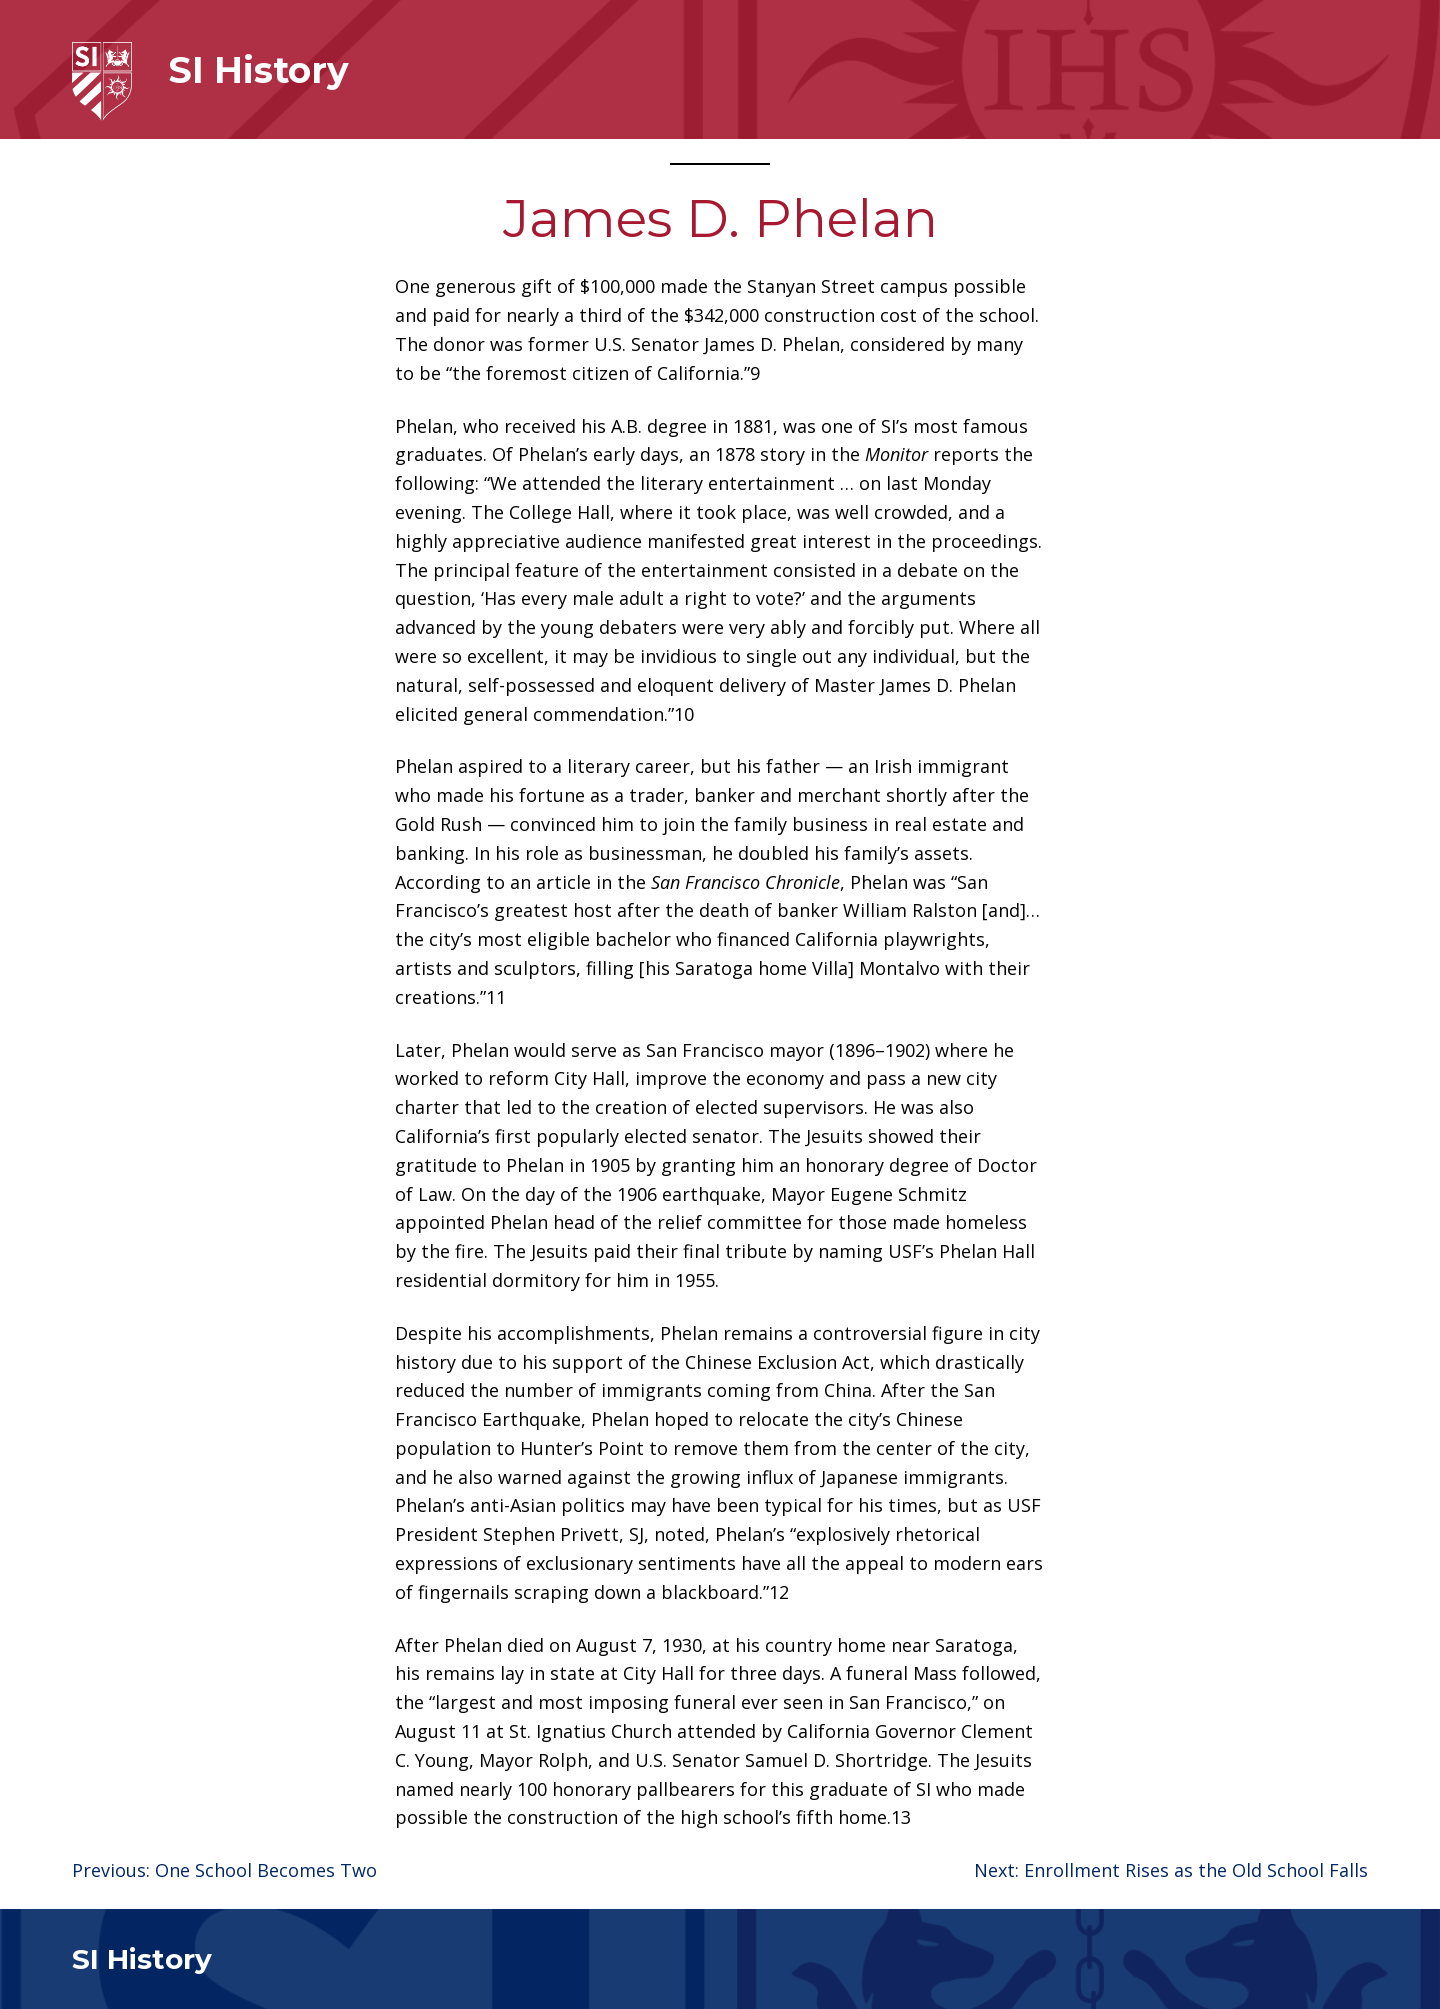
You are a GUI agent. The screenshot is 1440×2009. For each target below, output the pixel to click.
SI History (258, 70)
